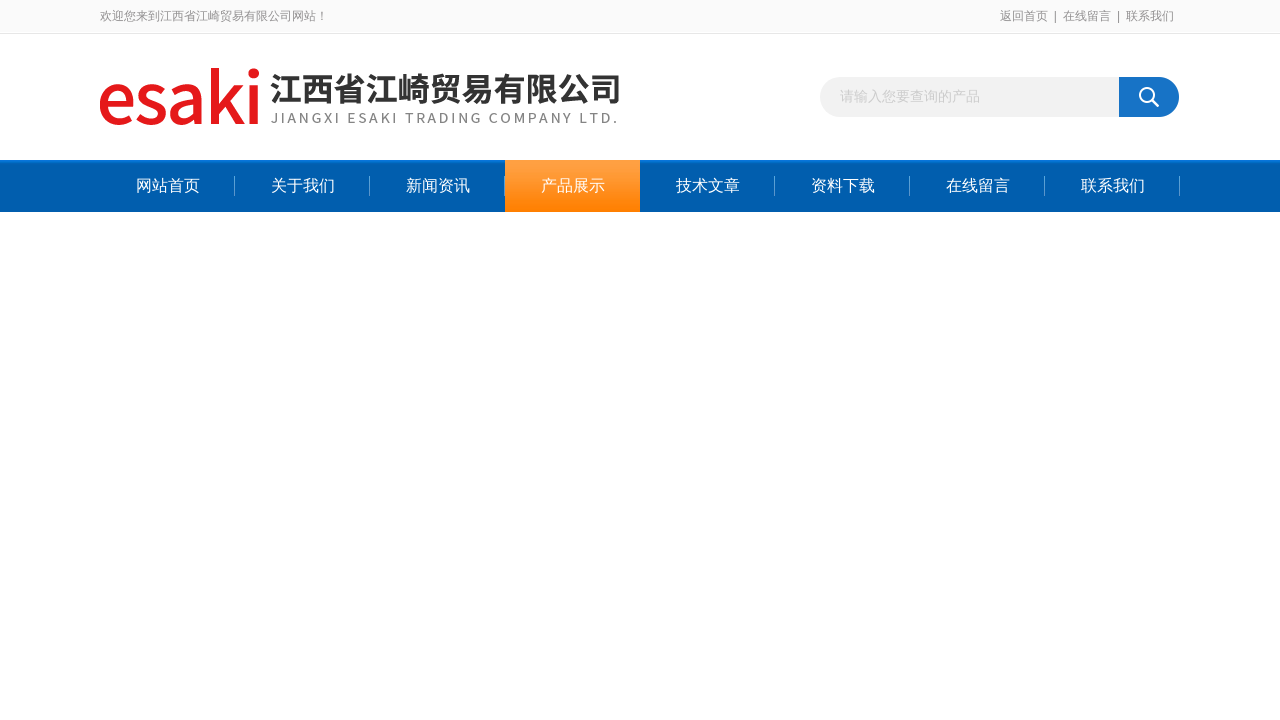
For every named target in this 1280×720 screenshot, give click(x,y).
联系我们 (1150, 16)
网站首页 (168, 185)
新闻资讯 (438, 185)
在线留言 (1087, 16)
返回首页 (1024, 16)
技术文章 (708, 185)
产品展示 (573, 185)
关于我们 (303, 185)
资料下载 (843, 185)
